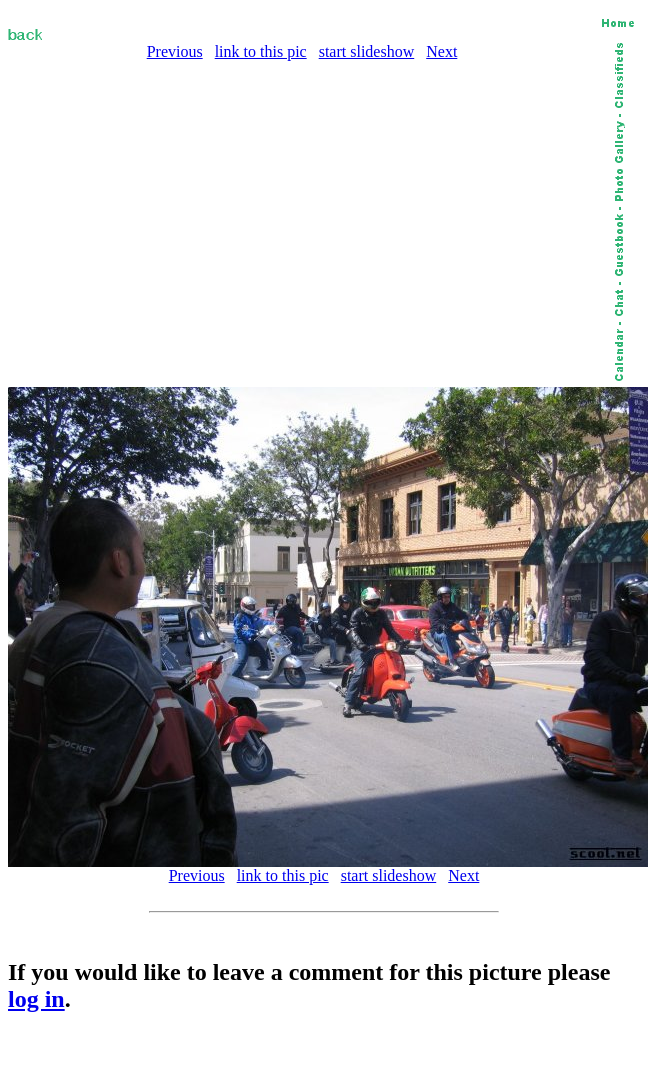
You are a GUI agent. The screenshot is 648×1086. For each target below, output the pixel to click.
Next (441, 51)
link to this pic (261, 51)
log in (36, 999)
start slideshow (367, 51)
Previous (175, 51)
